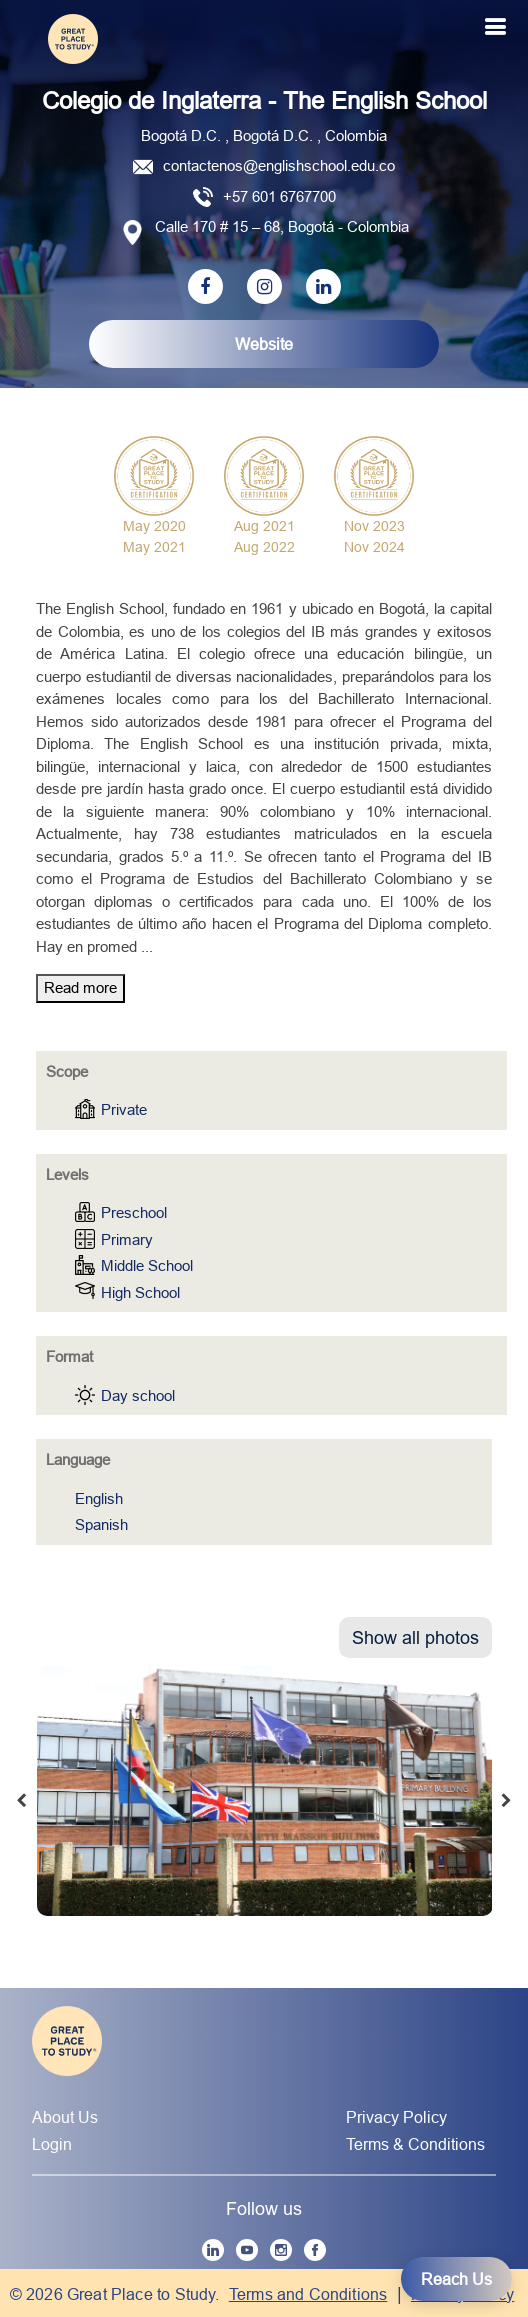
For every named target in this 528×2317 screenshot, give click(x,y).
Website (264, 344)
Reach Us (456, 2279)
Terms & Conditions (415, 2144)
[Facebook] (315, 2250)
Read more (80, 987)
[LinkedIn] (213, 2250)
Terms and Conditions (308, 2294)
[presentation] (21, 1801)
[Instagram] (281, 2250)
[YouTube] (247, 2250)
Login (52, 2144)
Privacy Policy (396, 2117)
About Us (65, 2117)
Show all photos (415, 1637)
